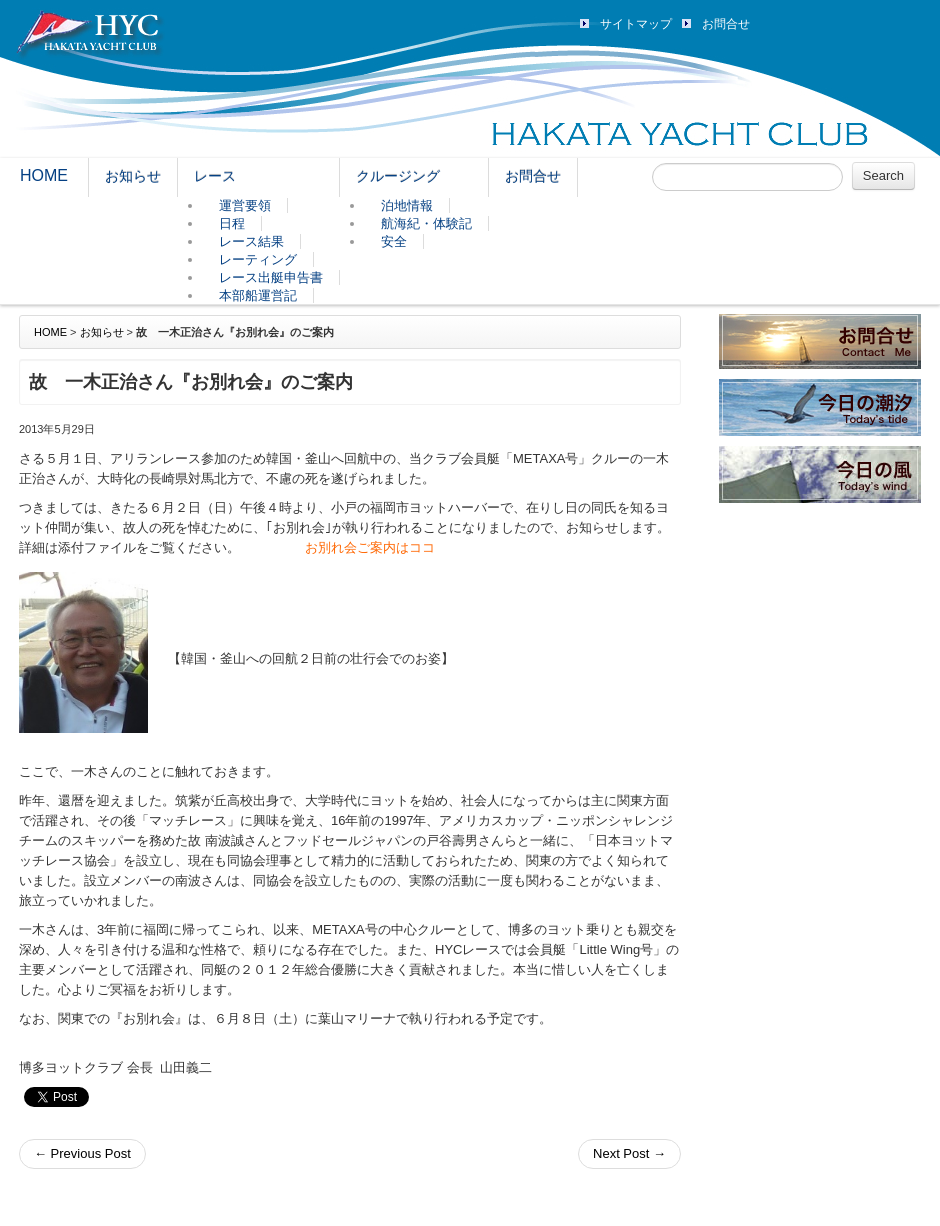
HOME (44, 175)
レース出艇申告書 (271, 277)
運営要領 (245, 205)
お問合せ (726, 24)
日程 (232, 223)
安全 (394, 241)
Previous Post (82, 1153)
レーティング (258, 259)
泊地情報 (407, 205)
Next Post (629, 1153)
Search (883, 175)
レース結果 (251, 241)
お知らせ (133, 176)
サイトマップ (636, 24)
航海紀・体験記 (426, 223)
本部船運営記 (258, 295)
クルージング (398, 176)
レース (215, 176)
